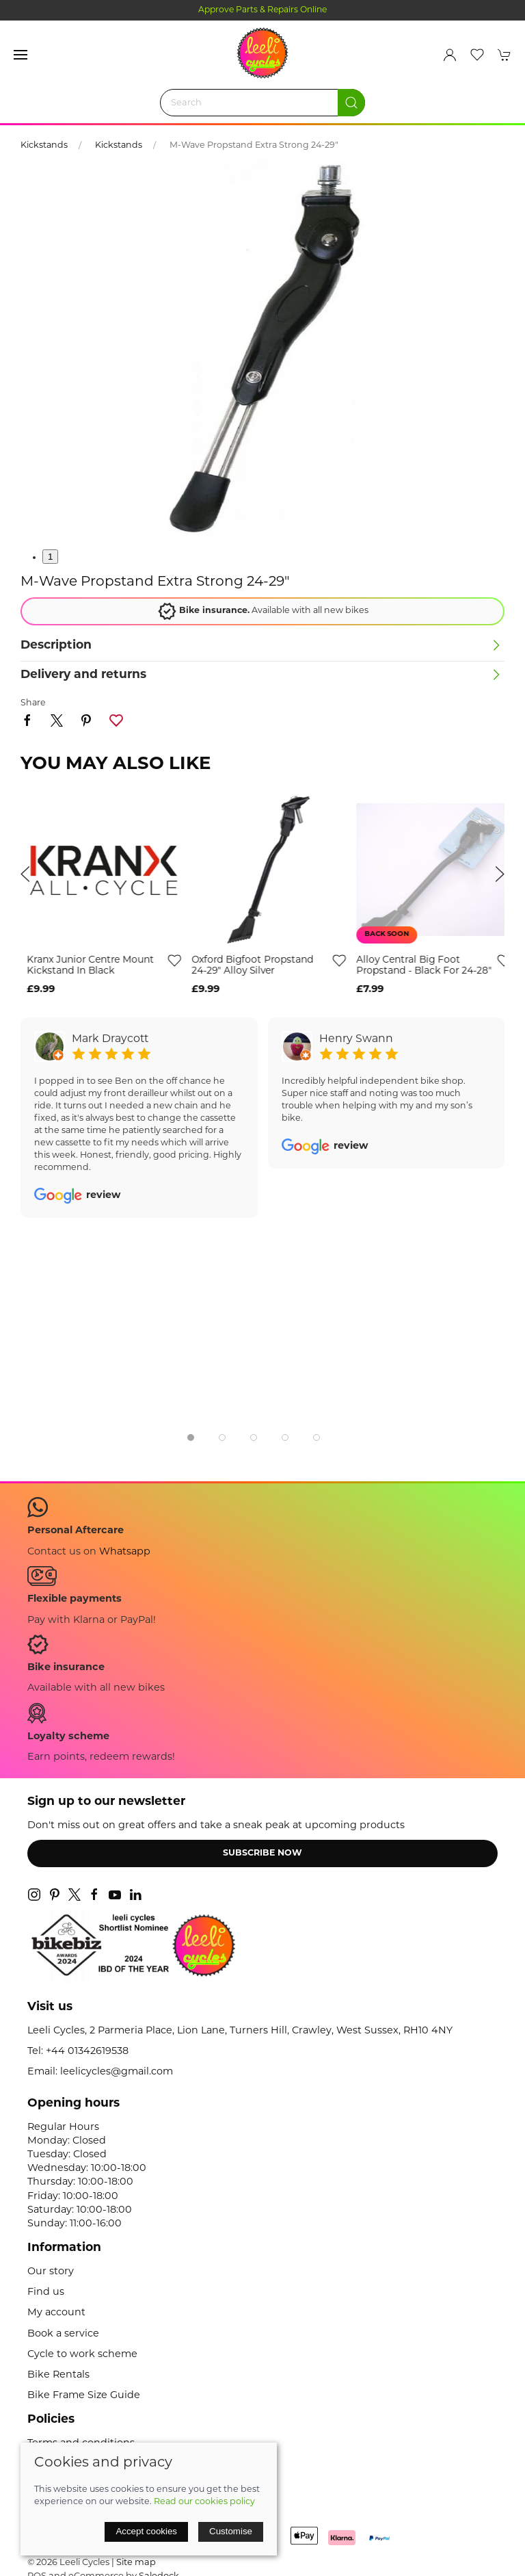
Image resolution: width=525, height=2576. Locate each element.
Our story (50, 2272)
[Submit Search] (351, 102)
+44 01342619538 (87, 2051)
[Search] (262, 102)
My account (56, 2313)
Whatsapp (124, 1552)
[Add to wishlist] (168, 960)
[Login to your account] (450, 54)
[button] (20, 54)
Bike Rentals (58, 2375)
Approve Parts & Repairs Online (263, 10)
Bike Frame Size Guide (83, 2396)
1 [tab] (50, 556)
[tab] (190, 1437)
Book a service (63, 2334)
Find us (45, 2292)
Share (33, 703)
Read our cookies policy (204, 2502)
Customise (230, 2531)
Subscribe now (262, 1853)
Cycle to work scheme (82, 2355)
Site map (136, 2562)
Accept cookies (146, 2531)
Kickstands (44, 146)
